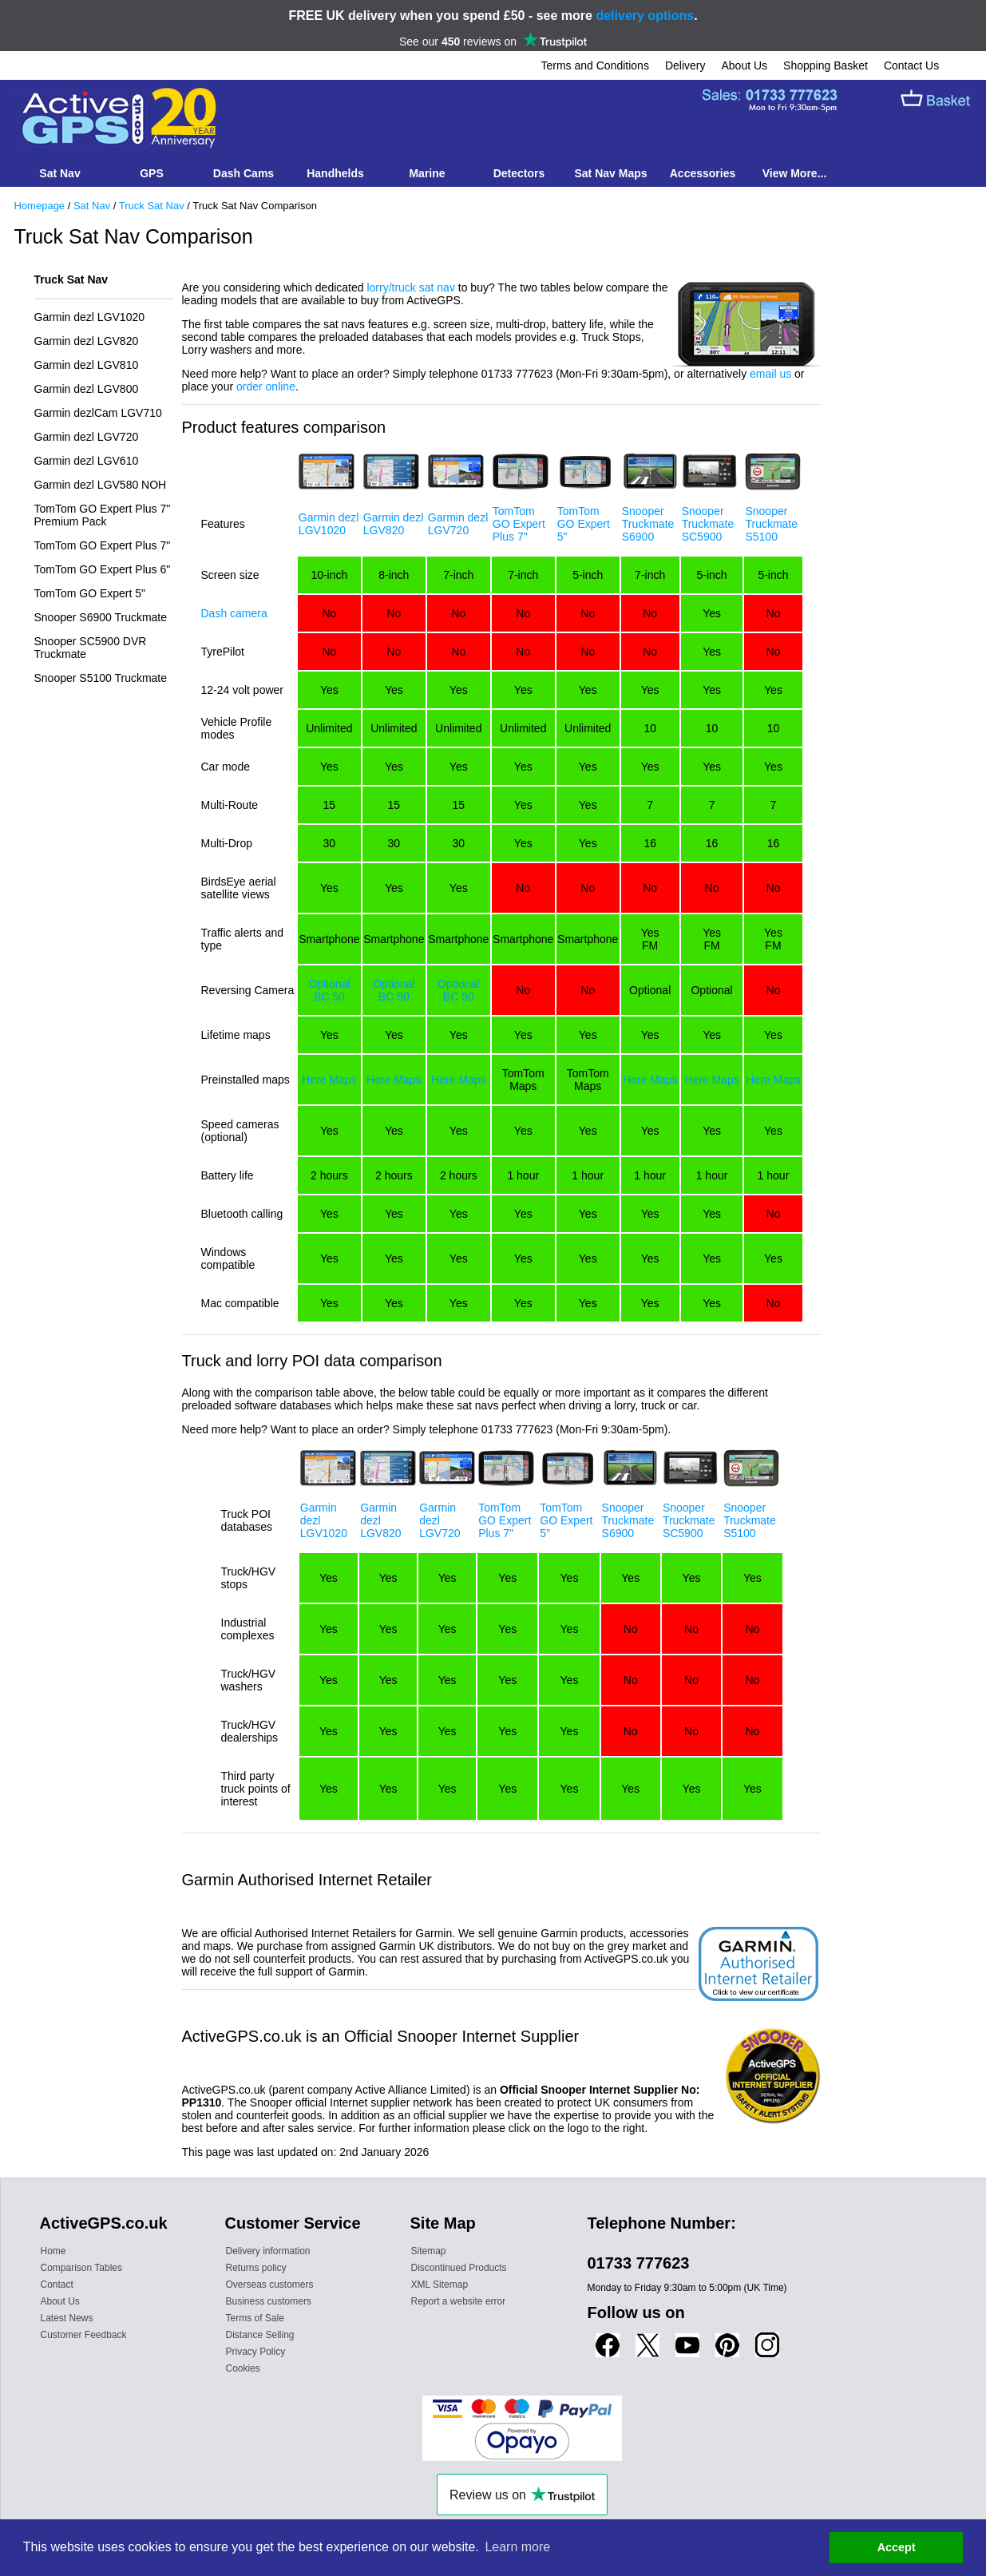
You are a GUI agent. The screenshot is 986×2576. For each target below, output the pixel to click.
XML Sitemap (440, 2284)
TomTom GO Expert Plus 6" (102, 569)
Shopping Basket (825, 65)
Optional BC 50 (329, 990)
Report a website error (458, 2301)
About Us (744, 65)
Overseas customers (270, 2284)
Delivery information (268, 2251)
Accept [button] (896, 2547)
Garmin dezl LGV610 (86, 460)
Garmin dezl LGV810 (86, 365)
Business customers (268, 2301)
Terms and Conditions (595, 65)
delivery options (645, 15)
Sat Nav (91, 206)
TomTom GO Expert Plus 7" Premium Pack (102, 515)
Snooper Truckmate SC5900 (708, 524)
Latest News (67, 2318)
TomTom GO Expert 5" (90, 593)
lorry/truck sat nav (410, 287)
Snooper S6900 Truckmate (101, 617)
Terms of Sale (255, 2318)
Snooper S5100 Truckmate (101, 678)
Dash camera (234, 613)
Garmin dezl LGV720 (86, 436)
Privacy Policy (256, 2351)
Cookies (243, 2368)
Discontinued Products (459, 2267)
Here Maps (329, 1079)
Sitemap (428, 2251)
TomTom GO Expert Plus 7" (102, 545)
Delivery (685, 65)
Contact (57, 2284)
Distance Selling (260, 2334)
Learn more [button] (517, 2547)
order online (265, 386)
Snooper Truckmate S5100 (771, 524)
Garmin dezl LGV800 (86, 388)
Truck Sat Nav (151, 206)
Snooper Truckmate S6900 (648, 524)
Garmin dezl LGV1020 (89, 317)
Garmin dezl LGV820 (86, 341)
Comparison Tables (82, 2267)
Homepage (39, 206)
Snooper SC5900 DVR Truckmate (90, 647)
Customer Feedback (84, 2334)
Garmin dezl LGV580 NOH (100, 484)
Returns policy (256, 2267)
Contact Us (911, 65)
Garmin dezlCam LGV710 (98, 412)
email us (770, 373)
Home (53, 2251)
